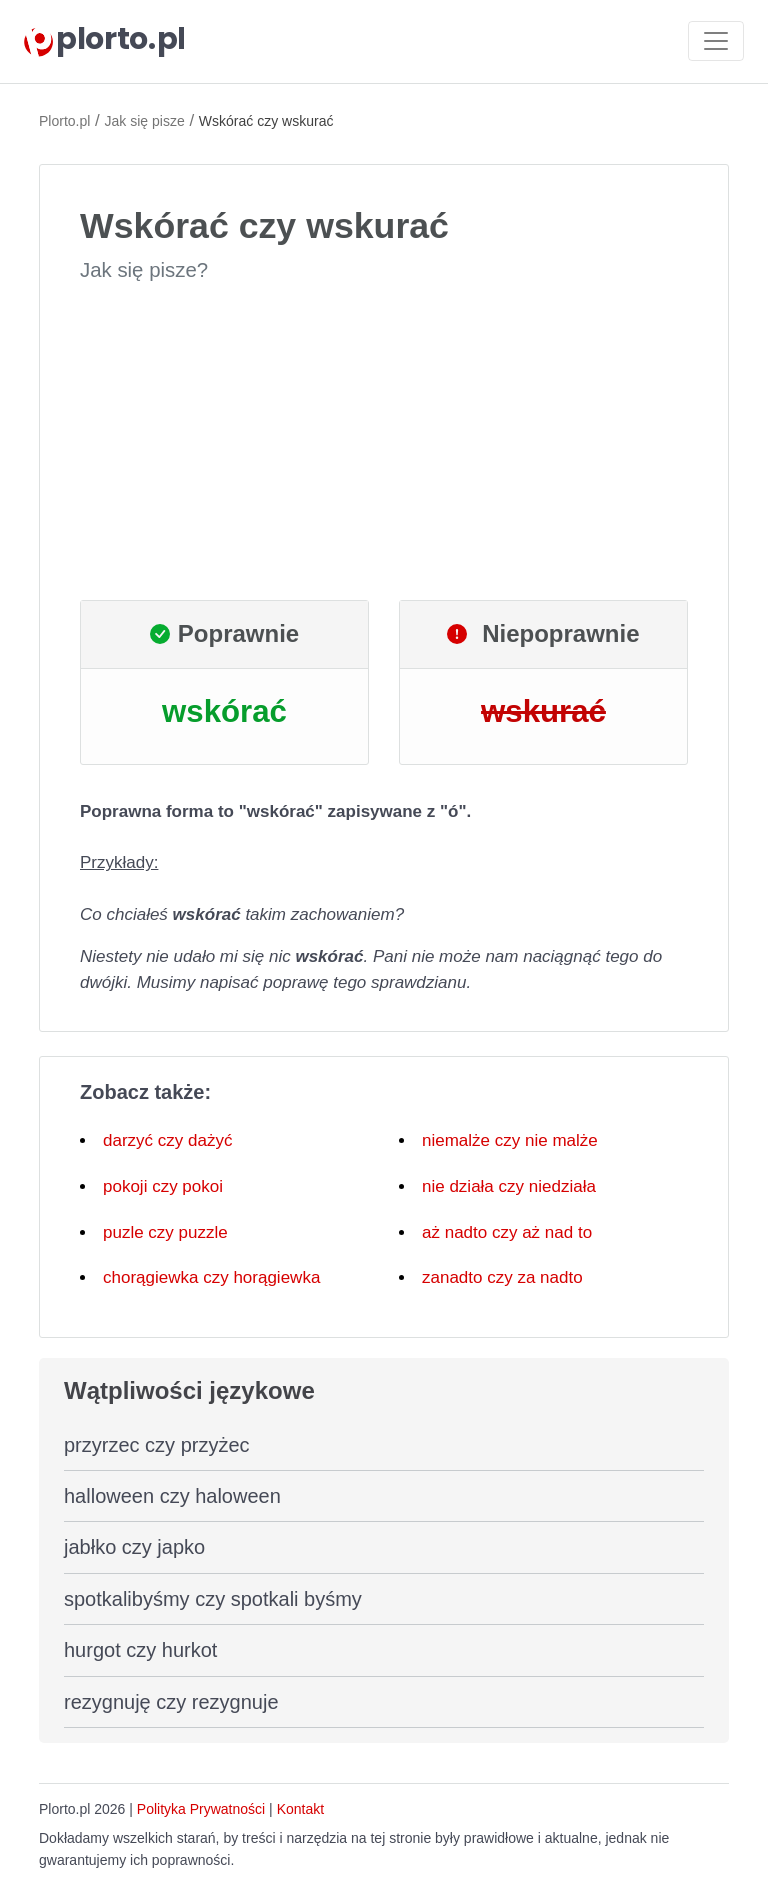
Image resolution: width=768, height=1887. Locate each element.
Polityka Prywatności (201, 1809)
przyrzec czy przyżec (157, 1445)
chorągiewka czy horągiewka (211, 1277)
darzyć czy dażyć (167, 1140)
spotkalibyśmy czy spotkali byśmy (213, 1599)
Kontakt (300, 1809)
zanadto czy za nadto (502, 1277)
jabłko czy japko (134, 1547)
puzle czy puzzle (165, 1232)
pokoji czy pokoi (163, 1186)
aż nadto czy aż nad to (507, 1232)
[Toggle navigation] (716, 41)
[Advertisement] (384, 442)
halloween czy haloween (172, 1496)
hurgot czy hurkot (140, 1650)
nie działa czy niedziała (509, 1186)
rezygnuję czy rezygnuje (171, 1702)
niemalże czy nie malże (510, 1140)
